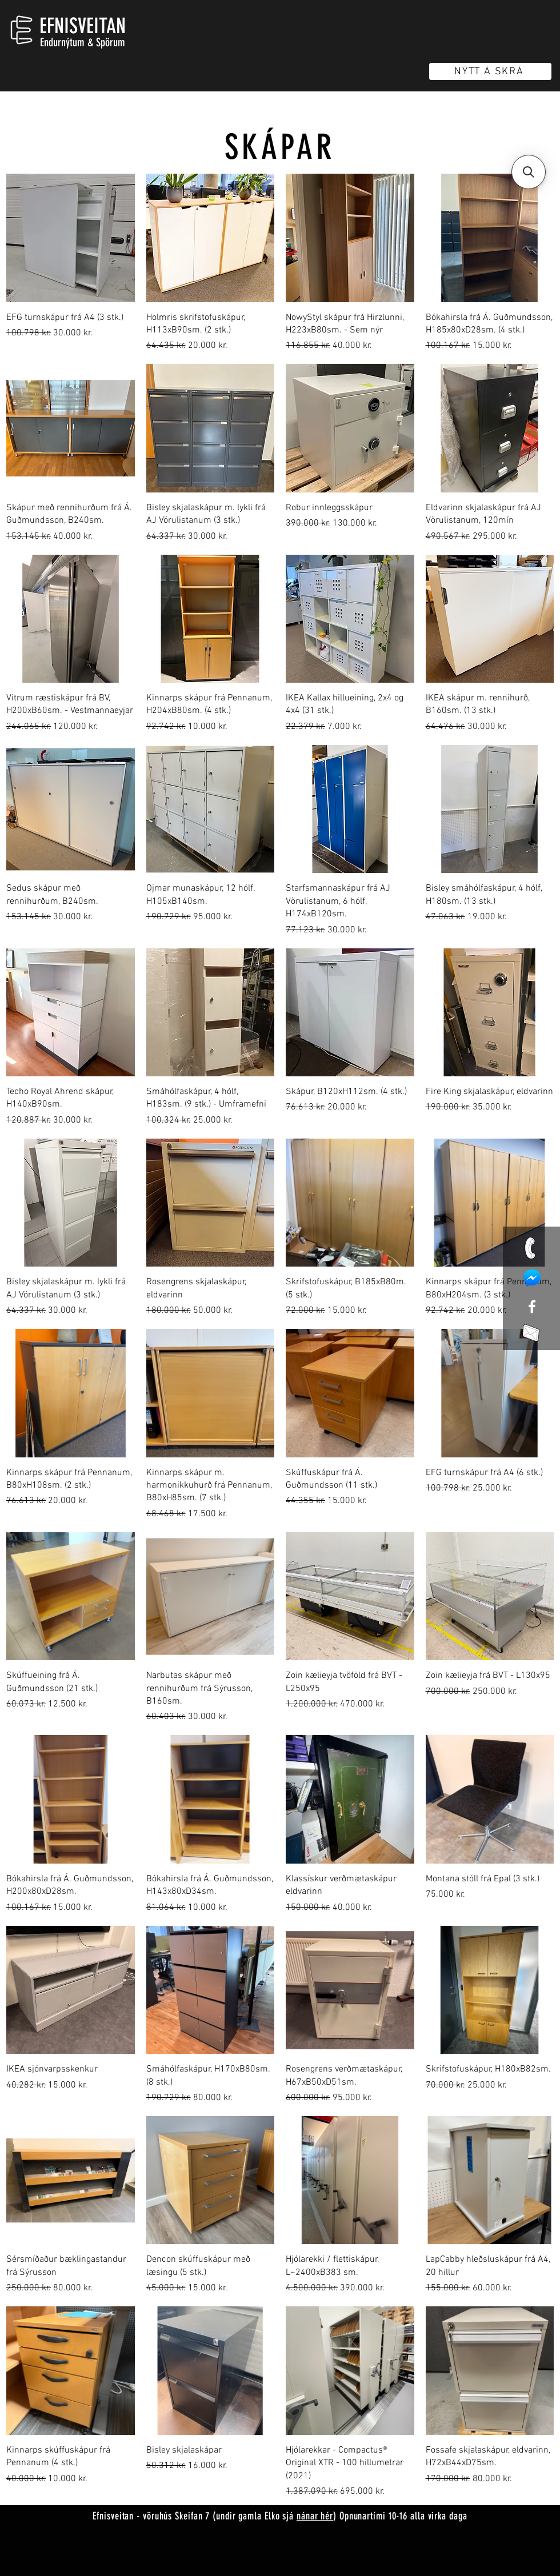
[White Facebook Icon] (532, 1306)
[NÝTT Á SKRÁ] (490, 71)
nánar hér (315, 2516)
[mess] (532, 1278)
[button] (528, 172)
